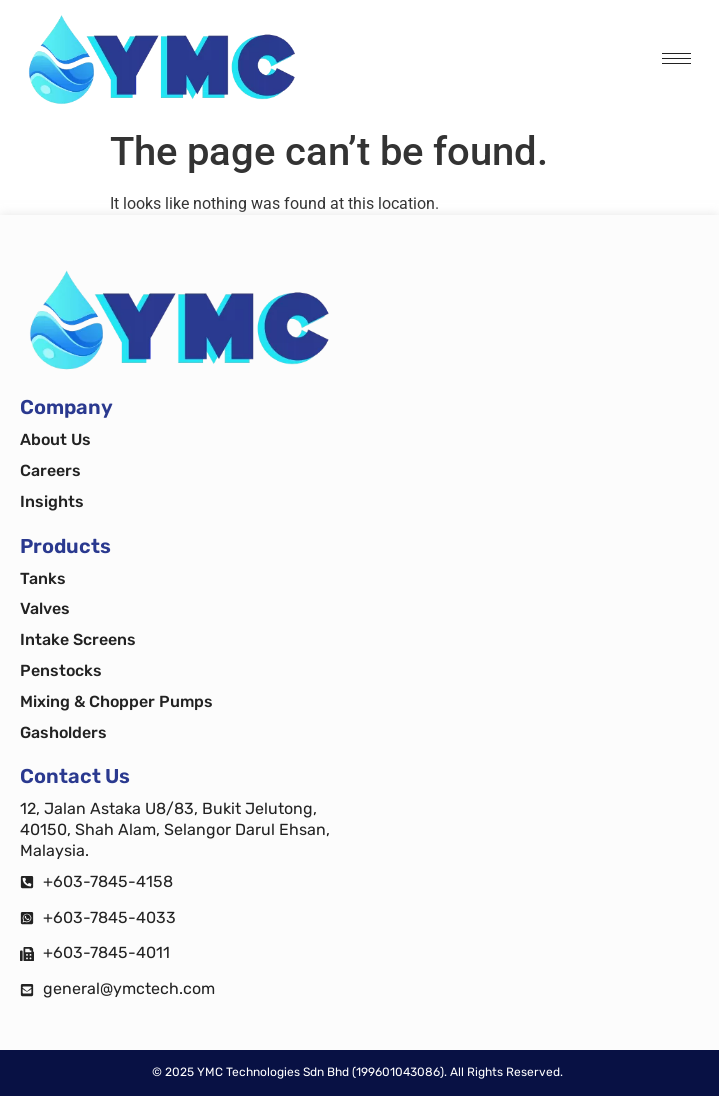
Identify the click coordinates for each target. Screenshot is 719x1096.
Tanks (43, 578)
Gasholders (63, 732)
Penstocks (61, 670)
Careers (50, 470)
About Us (55, 439)
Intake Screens (78, 639)
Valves (45, 608)
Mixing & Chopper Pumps (116, 701)
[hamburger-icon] (676, 58)
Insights (52, 501)
